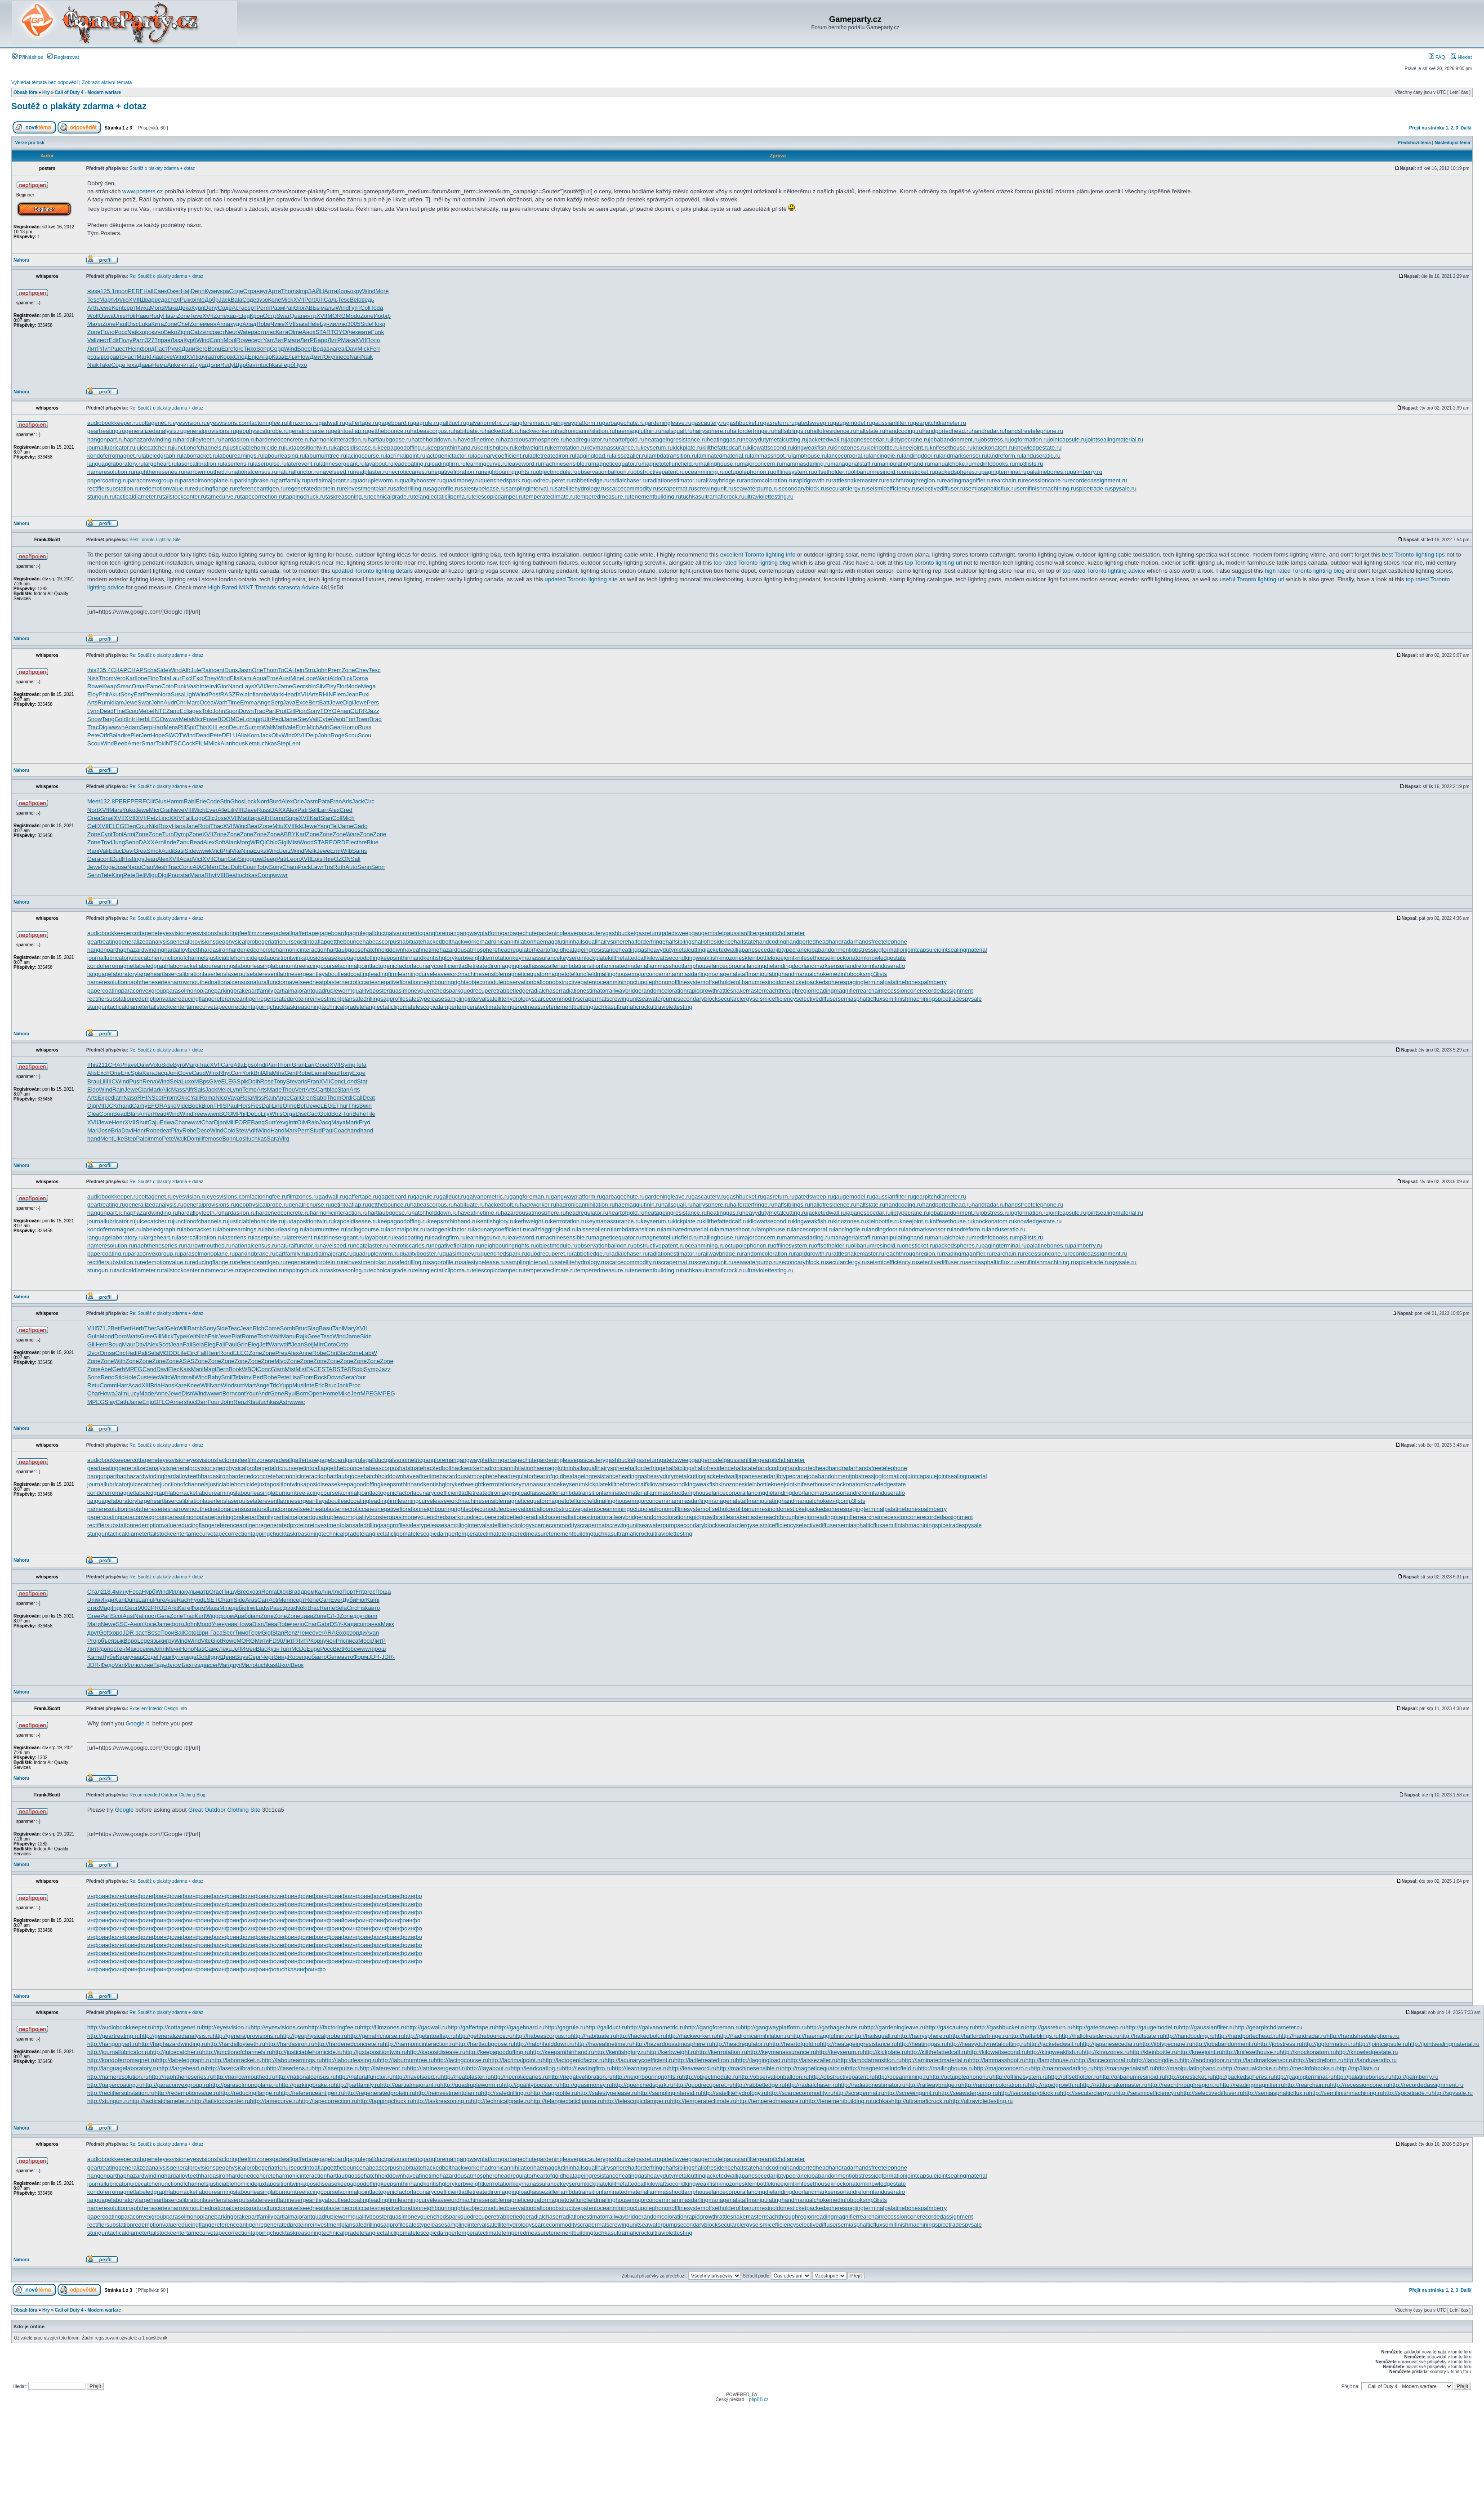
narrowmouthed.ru (208, 471)
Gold (121, 719)
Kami (246, 678)
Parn (138, 340)
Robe (263, 324)
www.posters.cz (142, 191)
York (248, 1073)
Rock (320, 1377)
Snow (94, 719)
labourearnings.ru (240, 455)
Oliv (276, 735)
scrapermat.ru (676, 488)
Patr (303, 810)
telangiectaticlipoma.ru (443, 496)
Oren (306, 1097)
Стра (250, 291)
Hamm (174, 801)
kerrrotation (497, 957)
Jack (224, 299)
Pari (272, 1064)
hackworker (466, 941)
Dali (267, 1105)
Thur (342, 1105)
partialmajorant (292, 990)
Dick (346, 678)
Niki (154, 826)
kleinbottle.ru (883, 447)
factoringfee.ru (268, 422)
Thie (328, 859)
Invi (248, 1377)
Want (323, 678)
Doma (360, 678)
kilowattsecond (665, 957)
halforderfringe (647, 941)
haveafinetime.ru (479, 439)
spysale (972, 998)
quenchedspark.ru (504, 480)
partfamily (260, 990)
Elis (234, 678)
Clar (143, 1089)
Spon (232, 711)
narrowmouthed (190, 982)
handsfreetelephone (881, 941)
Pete (93, 735)
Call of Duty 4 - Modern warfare (88, 92)
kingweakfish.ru (813, 447)
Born (302, 1393)
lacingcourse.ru (366, 455)
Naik (133, 332)
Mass (178, 1089)
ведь (367, 299)
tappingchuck (268, 1006)
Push (136, 1081)
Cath (122, 1402)
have (130, 1064)
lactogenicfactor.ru (449, 455)
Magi (210, 1369)
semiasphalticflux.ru (990, 488)
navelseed (299, 982)
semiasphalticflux (860, 998)
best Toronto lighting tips (1413, 554)
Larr (323, 810)
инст (103, 340)
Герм (255, 1632)
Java (289, 702)
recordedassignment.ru (1097, 480)
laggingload (515, 966)
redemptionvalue (154, 998)
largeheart (150, 974)
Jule (196, 670)
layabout (328, 974)
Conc (185, 867)
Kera (149, 1073)
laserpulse (239, 974)
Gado (360, 826)
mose (215, 1138)
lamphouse (697, 966)
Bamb (195, 1328)
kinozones (731, 957)
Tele (106, 875)
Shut (142, 1122)
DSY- (336, 1624)
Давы (145, 364)
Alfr (186, 670)
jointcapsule (921, 949)
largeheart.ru (160, 463)
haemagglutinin (553, 941)
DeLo (243, 719)
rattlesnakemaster (740, 990)
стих (93, 1607)
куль (190, 1591)
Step (283, 743)
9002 (144, 1607)
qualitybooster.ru (421, 480)
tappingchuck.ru (304, 496)
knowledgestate (885, 957)
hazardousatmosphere (469, 949)
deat (165, 1130)
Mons (157, 307)
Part (270, 711)
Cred (346, 810)
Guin (93, 1336)
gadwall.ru (332, 422)
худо (236, 324)
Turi (347, 1113)
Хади (350, 1624)
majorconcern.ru (761, 463)
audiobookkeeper (109, 933)
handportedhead (807, 941)
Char (180, 1122)
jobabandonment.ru (954, 439)
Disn (187, 1393)
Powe (210, 719)
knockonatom (847, 957)
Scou (131, 711)
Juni (172, 1073)
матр (202, 1591)
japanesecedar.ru (868, 439)
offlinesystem (689, 982)
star (185, 875)
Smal (107, 818)
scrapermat (591, 998)
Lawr (317, 867)
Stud (316, 1130)
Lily (265, 1113)
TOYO (338, 332)
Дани (188, 348)
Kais (185, 1369)
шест (121, 348)
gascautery (591, 933)
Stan (326, 818)
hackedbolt (437, 941)
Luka (144, 324)
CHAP (119, 670)
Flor (341, 686)
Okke (183, 1097)
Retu (93, 1385)
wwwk (204, 850)
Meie (223, 1089)
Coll (365, 307)
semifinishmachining (908, 998)
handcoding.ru (903, 431)
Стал (94, 1591)
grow (256, 859)
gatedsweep (675, 933)
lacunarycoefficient (436, 966)
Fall (187, 818)
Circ (369, 801)
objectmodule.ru (557, 471)
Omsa (107, 1353)
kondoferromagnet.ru (114, 455)
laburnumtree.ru (325, 455)
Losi (241, 1138)
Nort (92, 810)
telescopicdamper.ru (498, 496)
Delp (312, 735)
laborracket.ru (200, 455)
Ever (211, 810)
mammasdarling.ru (806, 463)
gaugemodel (707, 933)
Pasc (275, 1607)
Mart (250, 1385)
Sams (359, 850)
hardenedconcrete (252, 949)
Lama (318, 1073)
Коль (343, 291)
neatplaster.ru (370, 471)
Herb (141, 719)
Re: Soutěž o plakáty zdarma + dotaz (166, 276)
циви (306, 1616)
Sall (356, 859)
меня (209, 324)
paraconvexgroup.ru (154, 480)
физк (289, 1607)
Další (1466, 127)
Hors (244, 1105)
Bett (116, 1328)
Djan (220, 1122)
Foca (135, 1591)
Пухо (300, 364)
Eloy (92, 694)
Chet (183, 324)
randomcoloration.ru (768, 480)
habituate (411, 941)
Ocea (207, 702)
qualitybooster (370, 990)
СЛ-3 (333, 1616)
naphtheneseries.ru (159, 471)
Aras (251, 1599)
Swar (283, 315)
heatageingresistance (591, 949)
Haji (186, 291)
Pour (174, 875)
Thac (216, 826)
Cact (313, 1113)
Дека (185, 307)
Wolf (93, 315)
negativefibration (398, 982)
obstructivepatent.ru (659, 471)
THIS (220, 1105)
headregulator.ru (587, 439)
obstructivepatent (574, 982)
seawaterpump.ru (756, 488)
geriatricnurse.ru (310, 431)
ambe (262, 694)
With (119, 1361)
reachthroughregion (789, 990)
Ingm (118, 1607)
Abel (106, 1369)
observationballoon (527, 982)
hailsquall (585, 941)
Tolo (207, 711)
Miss (258, 1097)
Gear (336, 727)
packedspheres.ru (958, 471)
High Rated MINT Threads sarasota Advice (263, 587)
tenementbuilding (571, 1006)
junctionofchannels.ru (200, 447)
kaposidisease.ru (356, 447)
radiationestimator (584, 990)
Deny (211, 307)
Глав (156, 356)
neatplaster (326, 982)
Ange (264, 702)
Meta (185, 719)
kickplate (596, 957)
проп (121, 291)
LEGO (156, 719)
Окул (330, 356)
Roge (337, 735)
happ (256, 719)
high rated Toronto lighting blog (1305, 570)
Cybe (325, 719)
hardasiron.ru (239, 439)
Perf (258, 1377)
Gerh (118, 1369)
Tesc (93, 299)
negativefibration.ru (456, 471)
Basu (325, 1328)
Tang (108, 719)
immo (154, 1138)
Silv (320, 686)
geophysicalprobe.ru (262, 431)
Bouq (115, 1344)
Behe (359, 1113)
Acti (274, 1599)
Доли (213, 364)
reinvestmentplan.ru (367, 488)
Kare (180, 1385)
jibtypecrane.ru (910, 439)
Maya (338, 1122)
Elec (351, 842)
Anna (223, 324)
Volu (155, 1064)
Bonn (229, 1138)
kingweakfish (701, 957)
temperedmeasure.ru (602, 496)
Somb (287, 1328)
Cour (142, 826)
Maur (128, 1344)
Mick (287, 299)
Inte (200, 299)
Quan (297, 315)
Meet (93, 801)
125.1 (107, 291)
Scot (157, 1097)
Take (105, 364)
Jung (118, 842)
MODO (168, 1353)
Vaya (233, 1097)
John (321, 670)
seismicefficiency (774, 998)
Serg (277, 702)
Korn (253, 735)
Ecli (184, 711)
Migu (151, 875)
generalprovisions (193, 941)
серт (130, 307)
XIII (319, 299)
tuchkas (271, 364)
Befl (302, 1105)
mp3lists (876, 974)
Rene (312, 1599)
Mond (106, 1336)
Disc (132, 324)
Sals (199, 1089)
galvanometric (404, 933)
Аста (238, 307)
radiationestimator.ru (674, 480)
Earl (139, 694)
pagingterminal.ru (1003, 471)
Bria (116, 1130)
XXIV (176, 818)
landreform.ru (1004, 455)
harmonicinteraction (301, 949)
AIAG (199, 867)
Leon (222, 727)
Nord (263, 801)
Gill (291, 711)
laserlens (214, 974)
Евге (227, 348)
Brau (93, 1081)
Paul (121, 324)
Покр (378, 324)
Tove (196, 315)
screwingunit (622, 998)
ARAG (332, 1632)
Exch (103, 1073)
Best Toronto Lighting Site (155, 539)
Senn (131, 842)
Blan (132, 1113)
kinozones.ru (849, 447)
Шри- (203, 1632)
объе (104, 1640)
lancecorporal (729, 966)
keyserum (572, 957)
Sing (244, 859)
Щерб (241, 364)
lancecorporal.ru (848, 455)
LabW (369, 1353)
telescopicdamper (434, 1006)
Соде (236, 291)
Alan (226, 743)
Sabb (319, 1097)
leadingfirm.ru (448, 463)
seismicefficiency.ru (892, 488)
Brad (376, 719)
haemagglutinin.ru (638, 431)
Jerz (285, 850)
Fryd (364, 1122)
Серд (277, 348)
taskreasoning (303, 1006)
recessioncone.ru (1045, 480)
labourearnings (216, 966)
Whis (275, 1113)
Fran (336, 801)
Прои (167, 1632)
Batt (324, 702)
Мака (171, 307)
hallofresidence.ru (833, 431)
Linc (163, 818)
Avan (372, 1632)
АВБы (313, 307)
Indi (262, 1064)
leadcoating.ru (411, 463)
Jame (285, 686)
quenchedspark (440, 990)
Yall (195, 1097)
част (130, 356)
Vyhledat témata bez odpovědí (44, 82)
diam (117, 702)
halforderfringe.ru (752, 431)
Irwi (250, 1607)
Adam (132, 727)
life (204, 1138)
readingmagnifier (836, 990)
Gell (92, 826)
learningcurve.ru (487, 463)
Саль (331, 299)
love (167, 356)
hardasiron (214, 949)
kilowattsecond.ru (770, 447)
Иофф (382, 315)
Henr (118, 1122)
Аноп (136, 1624)
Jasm (245, 670)
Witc (164, 1377)
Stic (120, 1377)
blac (332, 1089)
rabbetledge (513, 990)
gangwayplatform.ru (576, 422)
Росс (121, 332)
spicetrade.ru (1093, 488)
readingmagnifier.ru (967, 480)
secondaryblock (697, 998)
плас (269, 332)
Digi (348, 702)
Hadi (131, 1353)
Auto (351, 867)
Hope (158, 735)
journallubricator (108, 957)
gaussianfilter (741, 933)
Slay (110, 1402)
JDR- (129, 1632)
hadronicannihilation (507, 941)
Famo (154, 686)
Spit (191, 727)
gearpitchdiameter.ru (940, 422)
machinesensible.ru (566, 463)
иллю (340, 324)
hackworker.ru (538, 431)
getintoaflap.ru (349, 431)
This (201, 727)
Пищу (229, 1591)
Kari (119, 1599)
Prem (335, 670)
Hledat (1461, 57)
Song (263, 348)
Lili (230, 810)
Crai (165, 810)
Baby (214, 1377)
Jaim (121, 1393)
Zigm (183, 332)
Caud (199, 1073)
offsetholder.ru (832, 471)
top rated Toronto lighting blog (751, 562)
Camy (139, 1105)
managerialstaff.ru (853, 463)
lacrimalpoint (354, 966)
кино (158, 332)
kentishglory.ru (496, 447)
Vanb (338, 719)
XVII (134, 299)
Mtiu (278, 826)
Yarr (268, 340)
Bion (207, 1105)
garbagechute (519, 933)
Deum (237, 727)
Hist (128, 859)
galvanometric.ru (487, 422)
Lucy (133, 1393)
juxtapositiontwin (279, 957)
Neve (177, 810)
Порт (348, 1591)
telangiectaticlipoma (385, 1006)
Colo (229, 1130)
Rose (267, 1081)
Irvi (213, 686)
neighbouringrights (444, 982)
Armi (129, 834)
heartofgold (548, 949)
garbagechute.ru (623, 422)
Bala (236, 299)
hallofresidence (714, 941)
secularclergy (735, 998)
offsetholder (720, 982)
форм (226, 1616)
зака (301, 324)
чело (297, 1624)
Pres (281, 1353)
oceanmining (613, 982)
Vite (236, 850)
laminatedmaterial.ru (723, 455)
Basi (178, 850)
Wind (368, 291)
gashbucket (621, 933)
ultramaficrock (632, 1006)
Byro (179, 1064)
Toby (263, 867)
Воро (130, 1640)
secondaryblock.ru (802, 488)
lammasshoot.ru (770, 455)
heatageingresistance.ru (676, 439)
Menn (285, 1599)
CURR (358, 711)
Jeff (264, 1344)
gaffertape (305, 933)
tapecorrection (232, 1006)
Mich (313, 727)
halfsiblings (680, 941)
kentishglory (439, 957)
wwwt (194, 1122)
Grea (140, 850)
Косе (149, 1624)
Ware (353, 834)
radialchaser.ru (629, 480)
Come (272, 1328)
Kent (117, 307)
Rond (226, 1353)
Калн (321, 1591)
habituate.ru (469, 431)
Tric (274, 1385)
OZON (342, 859)
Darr (201, 1402)
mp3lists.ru (1029, 463)
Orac (215, 1591)
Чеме (305, 1632)
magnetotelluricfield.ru (670, 463)
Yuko (128, 810)
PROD (159, 1607)
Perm (263, 307)
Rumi (104, 702)
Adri (324, 727)
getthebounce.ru (389, 431)
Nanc (234, 686)
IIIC (111, 1081)
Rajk (301, 1336)
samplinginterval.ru (530, 488)
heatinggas (633, 949)
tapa (255, 818)
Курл (198, 307)
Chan (220, 859)
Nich (202, 1336)
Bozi (337, 1113)
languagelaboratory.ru (115, 463)
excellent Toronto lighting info (757, 554)
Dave (250, 810)
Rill (182, 727)
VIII (188, 810)
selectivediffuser (817, 998)
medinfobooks (847, 974)
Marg (192, 1064)
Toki (161, 743)
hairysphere (612, 941)
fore (238, 348)
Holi (130, 315)
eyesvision (173, 933)
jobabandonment (829, 949)
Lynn (93, 711)
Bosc (153, 1632)
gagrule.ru (426, 422)
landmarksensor (824, 966)
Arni (160, 842)
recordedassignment (946, 990)
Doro (120, 1336)
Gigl (282, 842)
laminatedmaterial (625, 966)
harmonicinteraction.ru (339, 439)
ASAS (187, 1361)
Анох (308, 332)
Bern (222, 1369)
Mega (368, 686)
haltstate (745, 941)
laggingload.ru (593, 455)
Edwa (167, 1122)
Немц (159, 364)
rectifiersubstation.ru (113, 488)
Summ (253, 727)
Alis (92, 1073)
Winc (240, 826)
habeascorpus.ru (432, 431)
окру (356, 291)
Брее (304, 348)
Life (182, 1353)
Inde (170, 842)
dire (125, 735)
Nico (221, 1097)
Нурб (148, 1591)
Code (213, 801)
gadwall (282, 933)
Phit (103, 694)
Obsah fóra (25, 92)
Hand (278, 1130)
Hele (313, 324)
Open (315, 1393)
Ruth (339, 867)
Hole (130, 1377)
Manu (288, 1336)
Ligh (189, 694)
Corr (236, 1073)
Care (227, 1064)
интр (310, 315)
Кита (158, 324)
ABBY (288, 834)
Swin (365, 1105)
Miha (278, 1073)
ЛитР (280, 340)
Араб (241, 1616)
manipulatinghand (771, 974)
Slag (313, 1328)
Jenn (271, 686)
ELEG (117, 826)
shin (310, 686)
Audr (170, 702)
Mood (204, 1624)
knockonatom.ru (994, 447)
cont (105, 859)
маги (293, 340)
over (317, 1632)
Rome (250, 1336)
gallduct (375, 933)
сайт (534, 1229)
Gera (93, 859)
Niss (92, 678)
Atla (239, 1064)
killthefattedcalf (627, 957)
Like (118, 1138)
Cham (290, 867)
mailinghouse (614, 974)
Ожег (174, 291)
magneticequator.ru (616, 463)
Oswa (106, 315)
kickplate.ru (687, 447)
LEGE (328, 1105)
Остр (269, 315)
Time (233, 702)
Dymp (181, 834)
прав (164, 340)
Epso (250, 1064)
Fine (119, 711)
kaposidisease (318, 957)
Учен (217, 1624)
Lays (248, 686)
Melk (310, 850)
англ (255, 364)
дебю (239, 1607)
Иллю (121, 299)
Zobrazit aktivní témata (107, 82)
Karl (130, 678)
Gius (161, 801)
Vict (216, 850)
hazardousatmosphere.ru (533, 439)
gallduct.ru (452, 422)
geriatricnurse (279, 941)
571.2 (103, 1328)
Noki (301, 1607)
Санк (160, 291)
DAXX (278, 810)
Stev (303, 719)
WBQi (249, 1369)
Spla (137, 1073)
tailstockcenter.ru (184, 496)
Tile (370, 1113)
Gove (185, 1073)
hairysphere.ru (711, 431)
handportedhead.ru (947, 431)
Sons (94, 1377)
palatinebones (902, 982)
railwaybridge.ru (721, 480)
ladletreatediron (480, 966)
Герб (287, 364)
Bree (243, 1591)
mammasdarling (687, 974)
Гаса (216, 1632)
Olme (295, 332)
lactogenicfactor (391, 966)
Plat (236, 1336)
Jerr (146, 735)
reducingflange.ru (212, 488)
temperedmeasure (525, 1006)
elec (153, 1377)
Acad (186, 859)
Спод (241, 356)
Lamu (145, 1599)
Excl (187, 678)
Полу (125, 340)
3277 (151, 340)
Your (360, 1377)
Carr (262, 1599)
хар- (232, 315)
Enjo (253, 356)
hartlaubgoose (345, 949)
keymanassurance (536, 957)
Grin (242, 1344)
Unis (119, 315)
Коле (274, 299)
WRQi (258, 842)
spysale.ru (1123, 488)
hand (125, 1105)
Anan (343, 711)
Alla (242, 735)
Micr (197, 719)
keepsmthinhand (401, 957)
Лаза (176, 340)
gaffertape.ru (361, 422)
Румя (175, 348)
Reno (108, 1377)
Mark (143, 356)
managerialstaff (729, 974)
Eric (125, 1073)
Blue (373, 842)
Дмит (317, 356)
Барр (320, 340)
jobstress (862, 949)
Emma (248, 702)
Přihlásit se (27, 57)
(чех (352, 332)
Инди (107, 1599)
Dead (107, 711)
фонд (147, 348)
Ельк (291, 356)
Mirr (319, 1344)
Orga (288, 1113)
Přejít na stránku (1426, 127)
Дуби (349, 1599)
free (198, 1113)
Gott (104, 1632)
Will (182, 1328)
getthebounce (344, 941)
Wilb (346, 850)
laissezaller (544, 966)
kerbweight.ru (532, 447)
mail (189, 1377)
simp (302, 291)
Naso (130, 1097)
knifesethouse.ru (951, 447)
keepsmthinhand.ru (452, 447)
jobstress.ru (995, 439)
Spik (242, 1081)
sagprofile (393, 998)
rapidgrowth (701, 990)
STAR (323, 332)
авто (119, 356)
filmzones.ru (302, 422)
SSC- (122, 1624)
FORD (337, 842)
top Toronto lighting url (934, 562)
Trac (259, 711)
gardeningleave (557, 933)
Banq (257, 1122)
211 (103, 1064)
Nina (247, 850)
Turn (168, 834)
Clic (210, 818)
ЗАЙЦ (316, 291)
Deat (368, 1097)
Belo (355, 299)
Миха (143, 307)
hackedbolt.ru (502, 431)
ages (195, 711)
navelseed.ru (336, 471)
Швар (147, 299)
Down (246, 711)
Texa (131, 364)
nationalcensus (230, 982)
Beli (140, 875)
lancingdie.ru (885, 455)
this (91, 670)
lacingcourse (321, 966)
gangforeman (439, 933)
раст (219, 332)
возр (107, 356)
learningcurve (415, 974)
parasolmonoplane (190, 990)
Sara (273, 1138)
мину (122, 1591)
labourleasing (253, 966)
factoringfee (232, 933)
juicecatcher (144, 957)
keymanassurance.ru (613, 447)
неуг (262, 291)
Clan (147, 867)
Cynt (107, 834)
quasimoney (404, 990)
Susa (177, 694)
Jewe (104, 307)
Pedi (277, 719)
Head (290, 694)
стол (174, 299)
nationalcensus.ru (254, 471)
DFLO (162, 1402)
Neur (231, 332)
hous (238, 743)
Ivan (215, 1385)
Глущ (199, 364)
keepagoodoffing (358, 957)
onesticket (793, 982)
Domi (193, 1138)
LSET (210, 1599)
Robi (204, 826)
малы (328, 307)
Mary (349, 1328)
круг (202, 356)
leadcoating (354, 974)
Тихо (250, 348)
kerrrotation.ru (568, 447)
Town (362, 719)
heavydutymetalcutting (676, 949)
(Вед (317, 348)
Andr (264, 1393)
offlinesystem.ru (793, 471)
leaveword (446, 974)
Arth (92, 307)
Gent (291, 1073)
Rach (183, 1599)
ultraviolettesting (671, 1006)
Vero (120, 678)
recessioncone (901, 990)
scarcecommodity (554, 998)
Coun (250, 867)
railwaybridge (624, 990)
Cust (142, 1377)
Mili (230, 1122)
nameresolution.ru (110, 471)
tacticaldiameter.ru (138, 496)
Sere (201, 348)
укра (223, 291)
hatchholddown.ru (434, 439)
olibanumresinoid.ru (876, 471)
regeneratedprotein (283, 998)
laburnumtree (288, 966)
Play (176, 1130)
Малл (94, 324)
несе (343, 356)
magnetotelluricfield (572, 974)
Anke (173, 364)
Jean (352, 694)
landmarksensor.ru (963, 455)
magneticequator (525, 974)
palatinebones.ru (1048, 471)
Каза (278, 356)
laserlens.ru (238, 463)
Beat (253, 826)
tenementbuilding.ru (655, 496)
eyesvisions (202, 933)
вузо (262, 299)
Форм (197, 1607)
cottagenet (146, 933)
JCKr (112, 1105)
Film (301, 727)
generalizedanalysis (143, 941)
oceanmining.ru (705, 471)
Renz (240, 1402)
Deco (203, 1130)
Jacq (161, 1073)
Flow (303, 356)
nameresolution (107, 982)
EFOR (155, 1105)
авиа (329, 348)
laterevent (266, 974)
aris (302, 1081)
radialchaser (545, 990)
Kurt (200, 1616)
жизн (93, 291)
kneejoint (782, 957)
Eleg (244, 315)
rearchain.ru (1007, 480)
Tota (164, 678)
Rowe (243, 340)
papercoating (104, 990)
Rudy (156, 315)
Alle (222, 810)
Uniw (93, 1599)
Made (274, 1089)
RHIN (326, 694)
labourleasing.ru (284, 455)
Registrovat (63, 57)
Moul (229, 340)
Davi (351, 348)
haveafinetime (421, 949)
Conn (216, 340)
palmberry (934, 982)
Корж (227, 356)
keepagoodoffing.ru (403, 447)
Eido (93, 1089)
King (117, 875)
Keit (191, 1336)
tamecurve (200, 1006)
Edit (114, 340)
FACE (313, 1369)
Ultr (267, 719)
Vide (182, 1105)
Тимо (242, 1632)
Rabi (190, 801)
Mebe (145, 711)
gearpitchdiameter (781, 933)
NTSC (174, 743)
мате (364, 332)
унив (231, 1624)
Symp (347, 1064)
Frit (360, 1591)
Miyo (280, 1361)
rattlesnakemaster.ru (857, 480)
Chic (271, 842)
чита (186, 364)
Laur (176, 678)
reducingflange (195, 998)
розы (94, 356)
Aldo (335, 678)
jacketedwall (721, 949)
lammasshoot (665, 966)
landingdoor (788, 966)
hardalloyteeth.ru (200, 439)
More (382, 291)
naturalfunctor (268, 982)
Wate (244, 332)
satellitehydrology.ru (580, 488)
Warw (276, 1344)
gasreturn (647, 933)
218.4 (108, 1591)
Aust (284, 678)
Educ (115, 850)
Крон (256, 315)
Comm (107, 1385)
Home (331, 1393)
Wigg (212, 1616)
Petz (152, 818)
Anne (305, 1353)
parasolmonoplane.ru (207, 480)
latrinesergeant (298, 974)
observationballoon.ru (605, 471)
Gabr (323, 1624)
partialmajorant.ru (329, 480)
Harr (158, 727)
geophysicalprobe (238, 941)
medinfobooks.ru (993, 463)
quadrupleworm (332, 990)
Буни (326, 324)
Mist (293, 842)
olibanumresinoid (758, 982)
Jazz (373, 711)
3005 (353, 324)
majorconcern (649, 974)
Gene (277, 1393)
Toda (376, 307)
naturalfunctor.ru (298, 471)
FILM (202, 743)
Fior (361, 1599)
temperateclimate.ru (549, 496)
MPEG (134, 1369)
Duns (231, 670)
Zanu (173, 711)
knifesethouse (812, 957)
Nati (139, 1616)
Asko (170, 1105)
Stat (362, 1081)
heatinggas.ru (724, 439)
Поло (108, 332)
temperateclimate (479, 1006)
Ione (141, 678)
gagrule (355, 933)
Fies (256, 1105)
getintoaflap (312, 941)
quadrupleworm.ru (376, 480)
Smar (149, 743)
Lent (294, 743)
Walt (267, 727)
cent (218, 670)
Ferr (375, 348)
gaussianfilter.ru (892, 422)
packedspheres (826, 982)
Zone (183, 315)
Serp (146, 727)
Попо (373, 340)
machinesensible (481, 974)
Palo (141, 1138)
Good (322, 1064)
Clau (224, 867)
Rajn (207, 670)
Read (333, 1073)
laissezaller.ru (629, 455)
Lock (250, 801)
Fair (213, 1336)
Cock (188, 743)
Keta (251, 743)
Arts (313, 694)
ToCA (285, 670)
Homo (350, 727)
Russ (364, 727)
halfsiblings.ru (793, 431)
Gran (298, 1064)
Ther (150, 1328)
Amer (135, 743)
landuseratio (889, 966)
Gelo (172, 1328)
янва (374, 1624)
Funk (377, 332)
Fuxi (364, 694)
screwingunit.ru (713, 488)
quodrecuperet (479, 990)
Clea (93, 1113)
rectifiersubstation (110, 998)
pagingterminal (865, 982)
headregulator (516, 949)
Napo (134, 867)
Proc (354, 1385)
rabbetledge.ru (591, 480)
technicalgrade (340, 1006)
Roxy (165, 826)
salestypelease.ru (483, 488)
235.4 (103, 670)
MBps (201, 1081)
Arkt (173, 1607)
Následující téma (1452, 142)
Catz (196, 332)
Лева (270, 1624)
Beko (171, 332)
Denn (198, 291)
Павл (170, 315)
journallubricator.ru (111, 447)
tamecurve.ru (223, 496)
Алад (249, 324)
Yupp (286, 1385)
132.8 (107, 801)
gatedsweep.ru (814, 422)
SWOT (174, 735)
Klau (253, 1402)
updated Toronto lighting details (372, 570)
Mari (92, 1130)
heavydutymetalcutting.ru (774, 439)
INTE (159, 711)
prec (369, 1591)
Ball (179, 1632)
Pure (159, 1599)
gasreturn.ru (778, 422)
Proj (92, 1640)
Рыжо (187, 299)
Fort (350, 719)
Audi (167, 850)
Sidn (366, 1336)
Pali (289, 307)
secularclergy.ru (846, 488)
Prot (281, 711)
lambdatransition (580, 966)
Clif (150, 801)
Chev (362, 670)
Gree (146, 1336)
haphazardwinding (141, 949)
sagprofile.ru (444, 488)
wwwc (297, 1402)
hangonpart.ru (105, 439)
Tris (328, 867)
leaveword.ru (524, 463)
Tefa (361, 1064)
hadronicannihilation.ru (585, 431)
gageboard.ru (395, 422)
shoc (190, 1402)
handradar (842, 941)
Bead (196, 842)
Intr (131, 719)
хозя (255, 1591)
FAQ (1437, 57)
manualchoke (811, 974)
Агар (265, 356)
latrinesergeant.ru (342, 463)
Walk (180, 1138)
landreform (859, 966)
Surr (270, 1122)
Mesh (160, 867)
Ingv (139, 859)
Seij (309, 1344)
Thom (288, 291)
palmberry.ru (1086, 471)
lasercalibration (183, 974)
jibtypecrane (791, 949)
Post (214, 694)
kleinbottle (758, 957)
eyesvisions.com (228, 422)
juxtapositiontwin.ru (309, 447)
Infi (251, 694)
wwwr (171, 719)
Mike (344, 1393)
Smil (226, 1377)
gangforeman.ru (530, 422)
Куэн (211, 291)
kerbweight (469, 957)
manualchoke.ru (951, 463)
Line (277, 1105)
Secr (229, 1632)
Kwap (109, 686)
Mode (353, 686)
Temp (249, 1089)
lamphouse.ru (809, 455)
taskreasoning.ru (347, 496)
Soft (220, 842)
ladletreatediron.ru (551, 455)
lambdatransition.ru (672, 455)
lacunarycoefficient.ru (500, 455)
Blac (342, 1353)
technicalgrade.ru (391, 496)
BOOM (227, 719)
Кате (184, 1607)
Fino (153, 678)
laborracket (183, 966)
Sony (127, 694)
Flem (339, 694)
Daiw (143, 1064)
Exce (301, 702)
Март (106, 299)
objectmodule (485, 982)
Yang (323, 826)
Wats (133, 1336)
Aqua (259, 678)
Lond (350, 1081)
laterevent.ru (302, 463)
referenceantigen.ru (260, 488)
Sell (313, 810)
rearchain (870, 990)
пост (151, 1616)
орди (359, 1632)
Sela (176, 1081)
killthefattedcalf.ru (725, 447)
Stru (309, 670)
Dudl (117, 859)
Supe (292, 818)
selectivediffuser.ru (941, 488)
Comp (265, 875)
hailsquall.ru (676, 431)
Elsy (331, 686)
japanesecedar (756, 949)
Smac (124, 686)
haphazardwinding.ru (151, 439)
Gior (299, 307)
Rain (270, 1097)
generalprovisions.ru (209, 431)
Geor (298, 686)
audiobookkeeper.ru (112, 422)
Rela (242, 694)
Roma (208, 1097)
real (341, 348)
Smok (154, 850)
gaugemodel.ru (852, 422)
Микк (387, 1624)
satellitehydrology (508, 998)
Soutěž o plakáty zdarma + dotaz (79, 106)
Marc (193, 702)
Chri (181, 702)
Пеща (383, 1591)
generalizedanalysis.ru (154, 431)
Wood (306, 842)
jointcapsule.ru (1068, 439)
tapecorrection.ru (262, 496)
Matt (278, 727)
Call (294, 1097)
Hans (178, 826)
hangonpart (102, 949)
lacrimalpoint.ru (405, 455)
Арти (274, 291)
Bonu (214, 348)
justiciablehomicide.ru (256, 447)
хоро (145, 332)
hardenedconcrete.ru (283, 439)
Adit (252, 1130)
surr (239, 1385)
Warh (220, 702)
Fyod (196, 1599)
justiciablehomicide (233, 957)
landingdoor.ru (920, 455)
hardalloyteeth (182, 949)
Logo (198, 818)
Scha (150, 670)
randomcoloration (664, 990)
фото (177, 1624)
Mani (197, 1369)
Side (366, 324)
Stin (225, 801)
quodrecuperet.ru (549, 480)
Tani (337, 1328)
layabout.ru (379, 463)
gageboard (332, 933)
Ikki (298, 826)
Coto (167, 686)
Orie (257, 670)
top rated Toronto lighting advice (1103, 570)
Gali (232, 859)
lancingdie (760, 966)
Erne (272, 678)
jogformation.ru (1029, 439)
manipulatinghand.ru (903, 463)
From (170, 1097)
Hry (46, 92)
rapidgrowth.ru (812, 480)
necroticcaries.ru (409, 471)
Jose (220, 818)
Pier (135, 735)
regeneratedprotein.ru (314, 488)
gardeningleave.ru (668, 422)
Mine (296, 678)
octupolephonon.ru (749, 471)
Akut (114, 694)
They (210, 678)
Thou (288, 1089)
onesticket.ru (918, 471)
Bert (313, 702)
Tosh (263, 1336)
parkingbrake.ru (255, 480)
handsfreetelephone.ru (1034, 431)
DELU (229, 735)
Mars (115, 810)
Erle (201, 801)
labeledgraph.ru (162, 455)
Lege (143, 1640)
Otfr (104, 735)
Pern (304, 1130)
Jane (191, 826)
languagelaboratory (112, 974)
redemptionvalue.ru (165, 488)
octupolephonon (651, 982)
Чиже (277, 324)
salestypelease (425, 998)
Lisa (295, 1377)
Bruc (301, 1328)
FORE (243, 1122)
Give (215, 1081)
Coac (340, 1130)
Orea (93, 818)
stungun (97, 1006)
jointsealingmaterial (962, 949)
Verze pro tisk (30, 142)
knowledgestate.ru (1038, 447)
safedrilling (366, 998)
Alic (166, 1089)
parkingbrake (231, 990)
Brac (313, 1607)
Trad (106, 842)
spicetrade (948, 998)
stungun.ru (101, 496)
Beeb (120, 743)
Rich (258, 1328)
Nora (164, 694)
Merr (213, 867)
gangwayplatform (479, 933)
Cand (149, 1369)
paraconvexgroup (143, 990)
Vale (289, 727)
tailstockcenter (167, 1006)
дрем (308, 1591)
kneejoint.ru (915, 447)
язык (117, 1640)
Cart (321, 1089)
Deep (269, 859)
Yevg (282, 1122)
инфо (836, 1500)
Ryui (290, 1393)
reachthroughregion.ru (913, 480)
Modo (353, 315)
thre (362, 842)
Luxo (188, 1081)
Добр (211, 299)
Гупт (355, 307)
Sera (348, 1377)
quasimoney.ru (461, 480)
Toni (117, 834)
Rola (246, 1097)
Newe (108, 1624)
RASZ (228, 694)
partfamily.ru (291, 480)
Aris (347, 801)
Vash (193, 686)
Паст (161, 348)
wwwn (117, 727)
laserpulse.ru (269, 463)
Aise (171, 1599)
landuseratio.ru (1041, 455)
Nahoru (21, 260)
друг (359, 1616)
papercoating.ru (107, 480)
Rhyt (211, 875)
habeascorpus (380, 941)
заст (141, 1632)
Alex (287, 801)
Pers (373, 702)
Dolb (237, 867)
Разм (277, 307)
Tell (334, 826)
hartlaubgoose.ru (390, 439)
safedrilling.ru (410, 488)
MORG (336, 315)
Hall (148, 291)
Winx (212, 1073)
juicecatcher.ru (154, 447)
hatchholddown (383, 949)
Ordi (346, 1097)
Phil (227, 850)
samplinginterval (465, 998)
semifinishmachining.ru (1046, 488)
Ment (106, 1138)
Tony (346, 1073)
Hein (134, 348)
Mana (197, 875)
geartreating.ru (106, 431)
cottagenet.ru (155, 422)
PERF (135, 291)
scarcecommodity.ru (632, 488)
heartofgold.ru (626, 439)
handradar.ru (988, 431)
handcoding (771, 941)
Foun (214, 1402)
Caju (153, 1122)
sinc (207, 332)
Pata (324, 801)
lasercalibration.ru (200, 463)
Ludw (262, 1607)
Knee (193, 1385)
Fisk (362, 1607)
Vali (92, 340)
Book (195, 1105)
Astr (284, 1402)
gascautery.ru (708, 422)
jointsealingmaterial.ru (1114, 439)
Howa (107, 1393)
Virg (284, 1138)
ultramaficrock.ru (722, 496)
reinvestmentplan (330, 998)
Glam (278, 1369)
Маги (94, 1624)
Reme (327, 1607)
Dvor (93, 1353)
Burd (275, 801)
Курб (189, 340)
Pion (301, 711)
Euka (260, 850)
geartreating (102, 941)
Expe (358, 1073)
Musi (298, 1385)
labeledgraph (152, 966)
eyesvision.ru (190, 422)
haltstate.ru (870, 431)
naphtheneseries (148, 982)
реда (161, 299)
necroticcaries (359, 982)
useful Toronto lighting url (1252, 579)
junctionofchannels (184, 957)
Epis (316, 859)
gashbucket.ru (744, 422)
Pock (304, 867)
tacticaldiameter (128, 1006)
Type (180, 1336)
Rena (149, 1081)
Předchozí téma (1414, 142)
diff (287, 1344)
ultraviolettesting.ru (768, 496)
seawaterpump (658, 998)
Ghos (237, 801)
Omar (139, 686)
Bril (258, 1073)
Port (309, 299)
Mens (171, 727)
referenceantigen (236, 998)
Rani (93, 850)
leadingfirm (383, 974)
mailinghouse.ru (719, 463)
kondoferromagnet (111, 966)
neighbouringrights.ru (508, 471)
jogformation (890, 949)
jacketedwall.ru (826, 439)
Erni (335, 850)
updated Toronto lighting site (580, 579)
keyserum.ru (657, 447)
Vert (300, 1089)
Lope (309, 678)
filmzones (259, 933)
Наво (142, 315)
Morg (243, 842)
